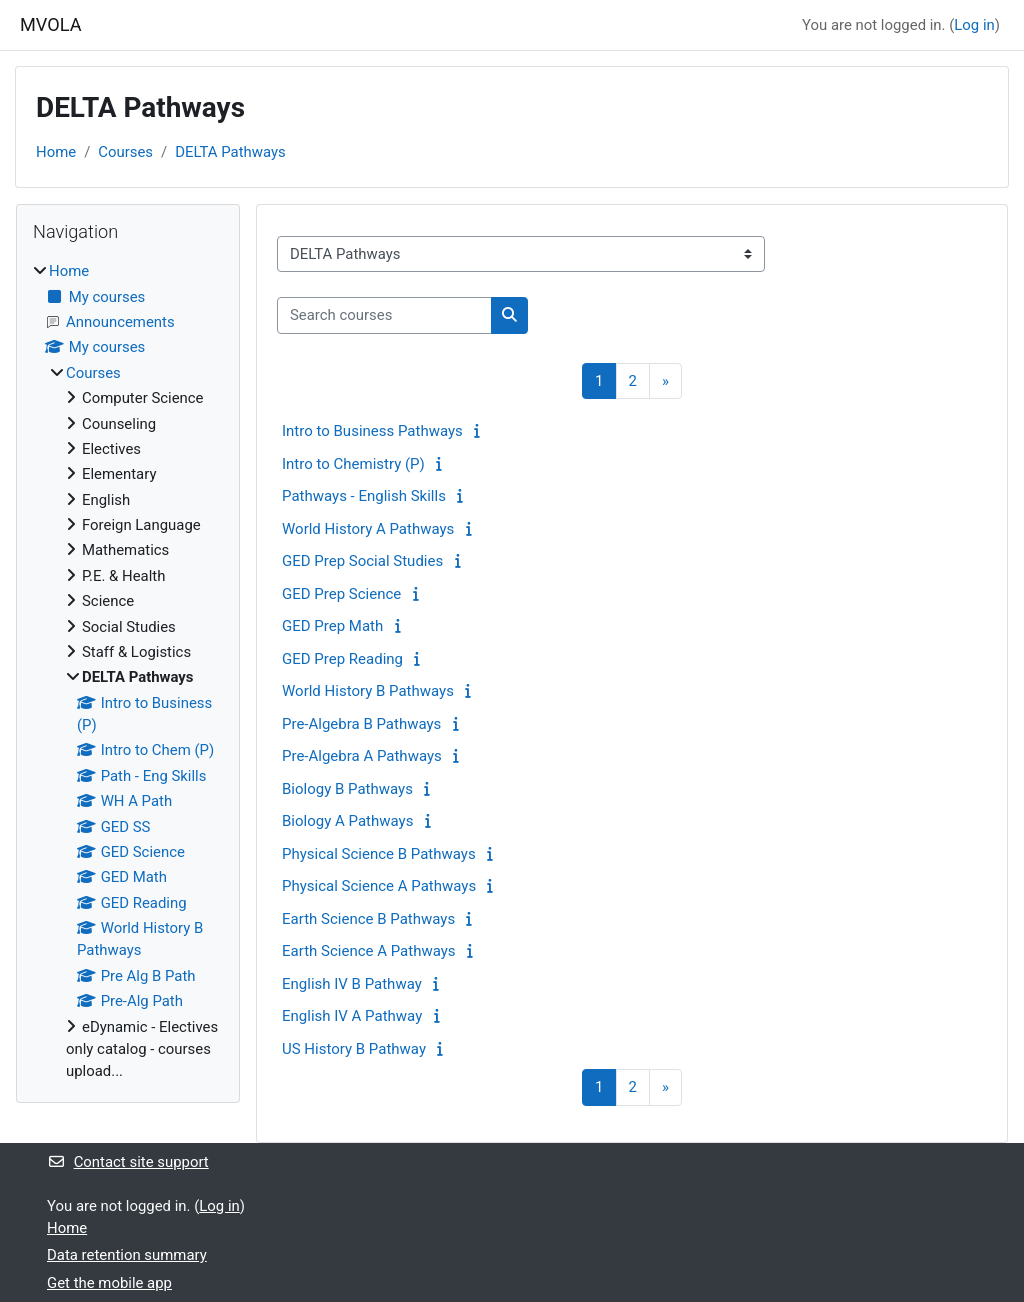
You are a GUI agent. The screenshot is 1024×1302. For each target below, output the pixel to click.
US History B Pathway (354, 1049)
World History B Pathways (368, 691)
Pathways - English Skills (364, 496)
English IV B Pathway (352, 984)
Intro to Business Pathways (372, 431)
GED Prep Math (332, 626)
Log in (974, 25)
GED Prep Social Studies (362, 561)
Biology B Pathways (347, 789)
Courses (125, 152)
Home (56, 152)
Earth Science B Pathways (368, 919)
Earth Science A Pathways (369, 951)
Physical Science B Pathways (379, 854)
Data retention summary (127, 1255)
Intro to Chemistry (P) (353, 464)
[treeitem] (128, 671)
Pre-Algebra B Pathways (361, 724)
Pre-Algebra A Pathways (362, 756)
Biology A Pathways (347, 821)
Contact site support (128, 1162)
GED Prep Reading (342, 659)
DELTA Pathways (230, 152)
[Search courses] (384, 315)
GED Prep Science (341, 594)
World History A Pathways (368, 529)
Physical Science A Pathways (379, 886)
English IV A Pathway (352, 1016)
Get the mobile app (109, 1283)
